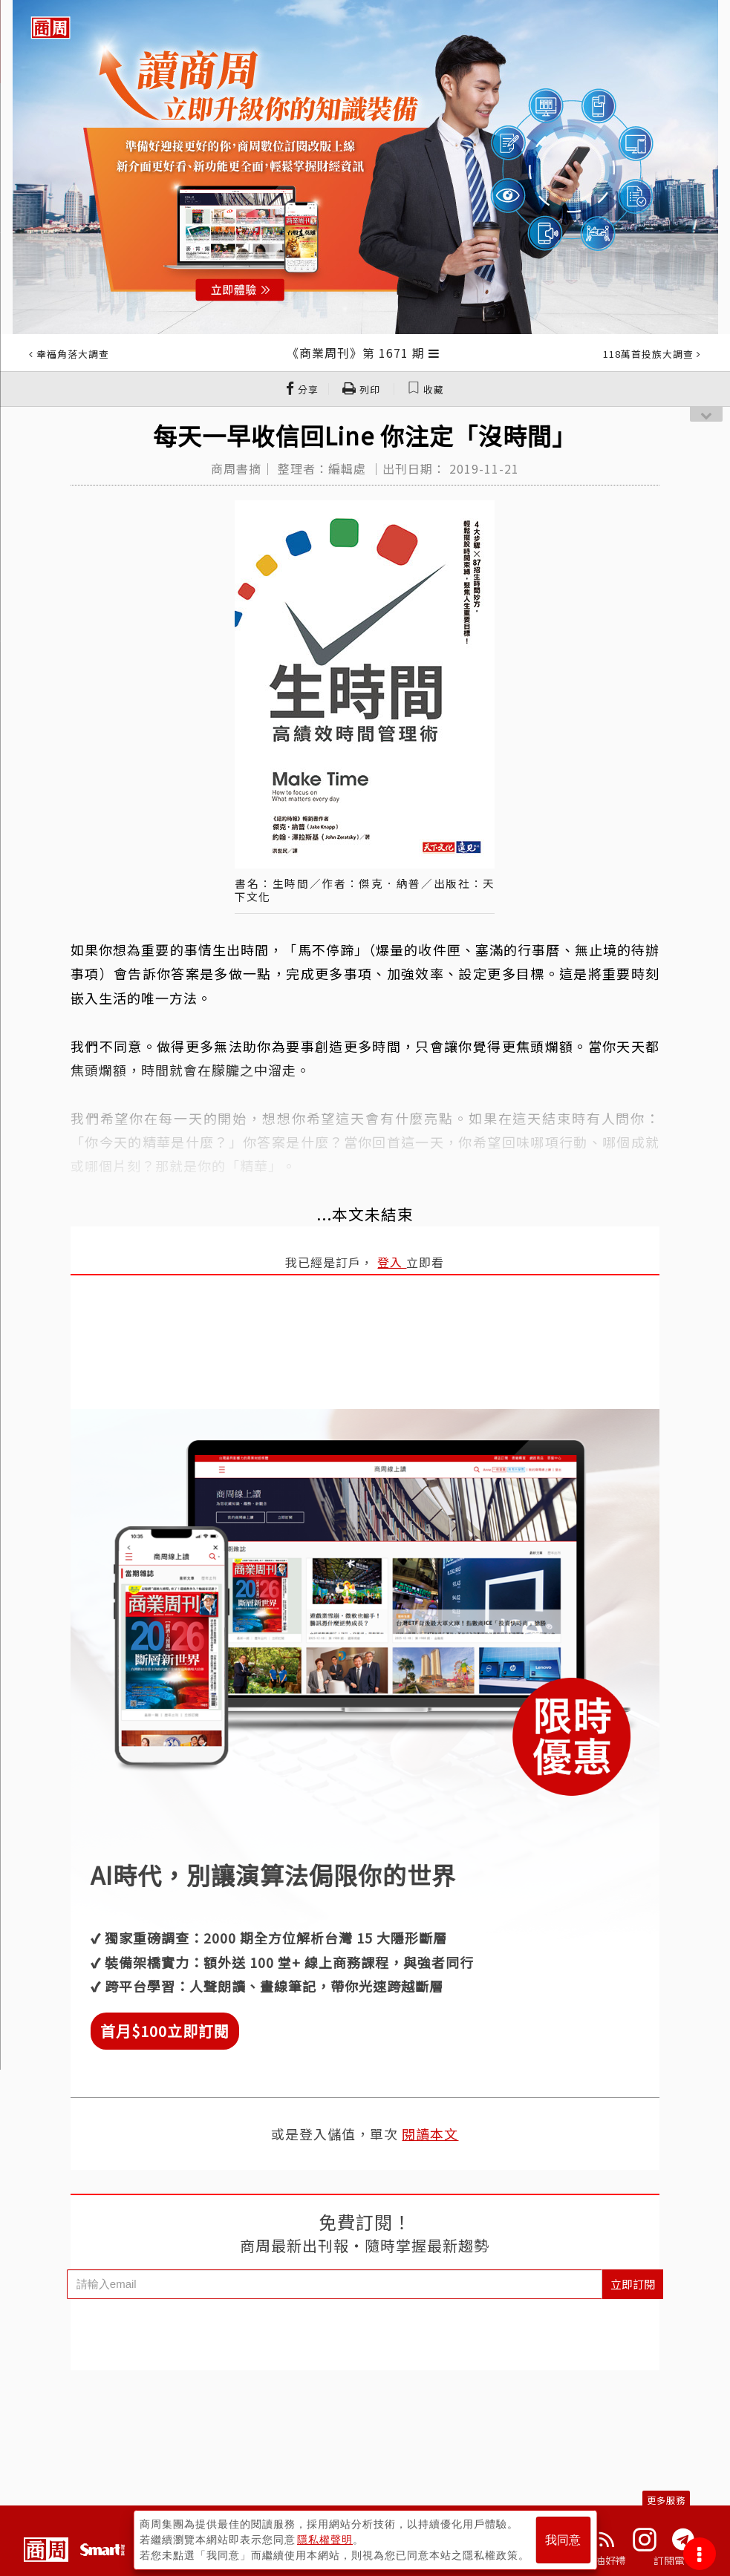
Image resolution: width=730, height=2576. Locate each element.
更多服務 (666, 2500)
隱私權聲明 (325, 2540)
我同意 (563, 2540)
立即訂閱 (632, 2284)
